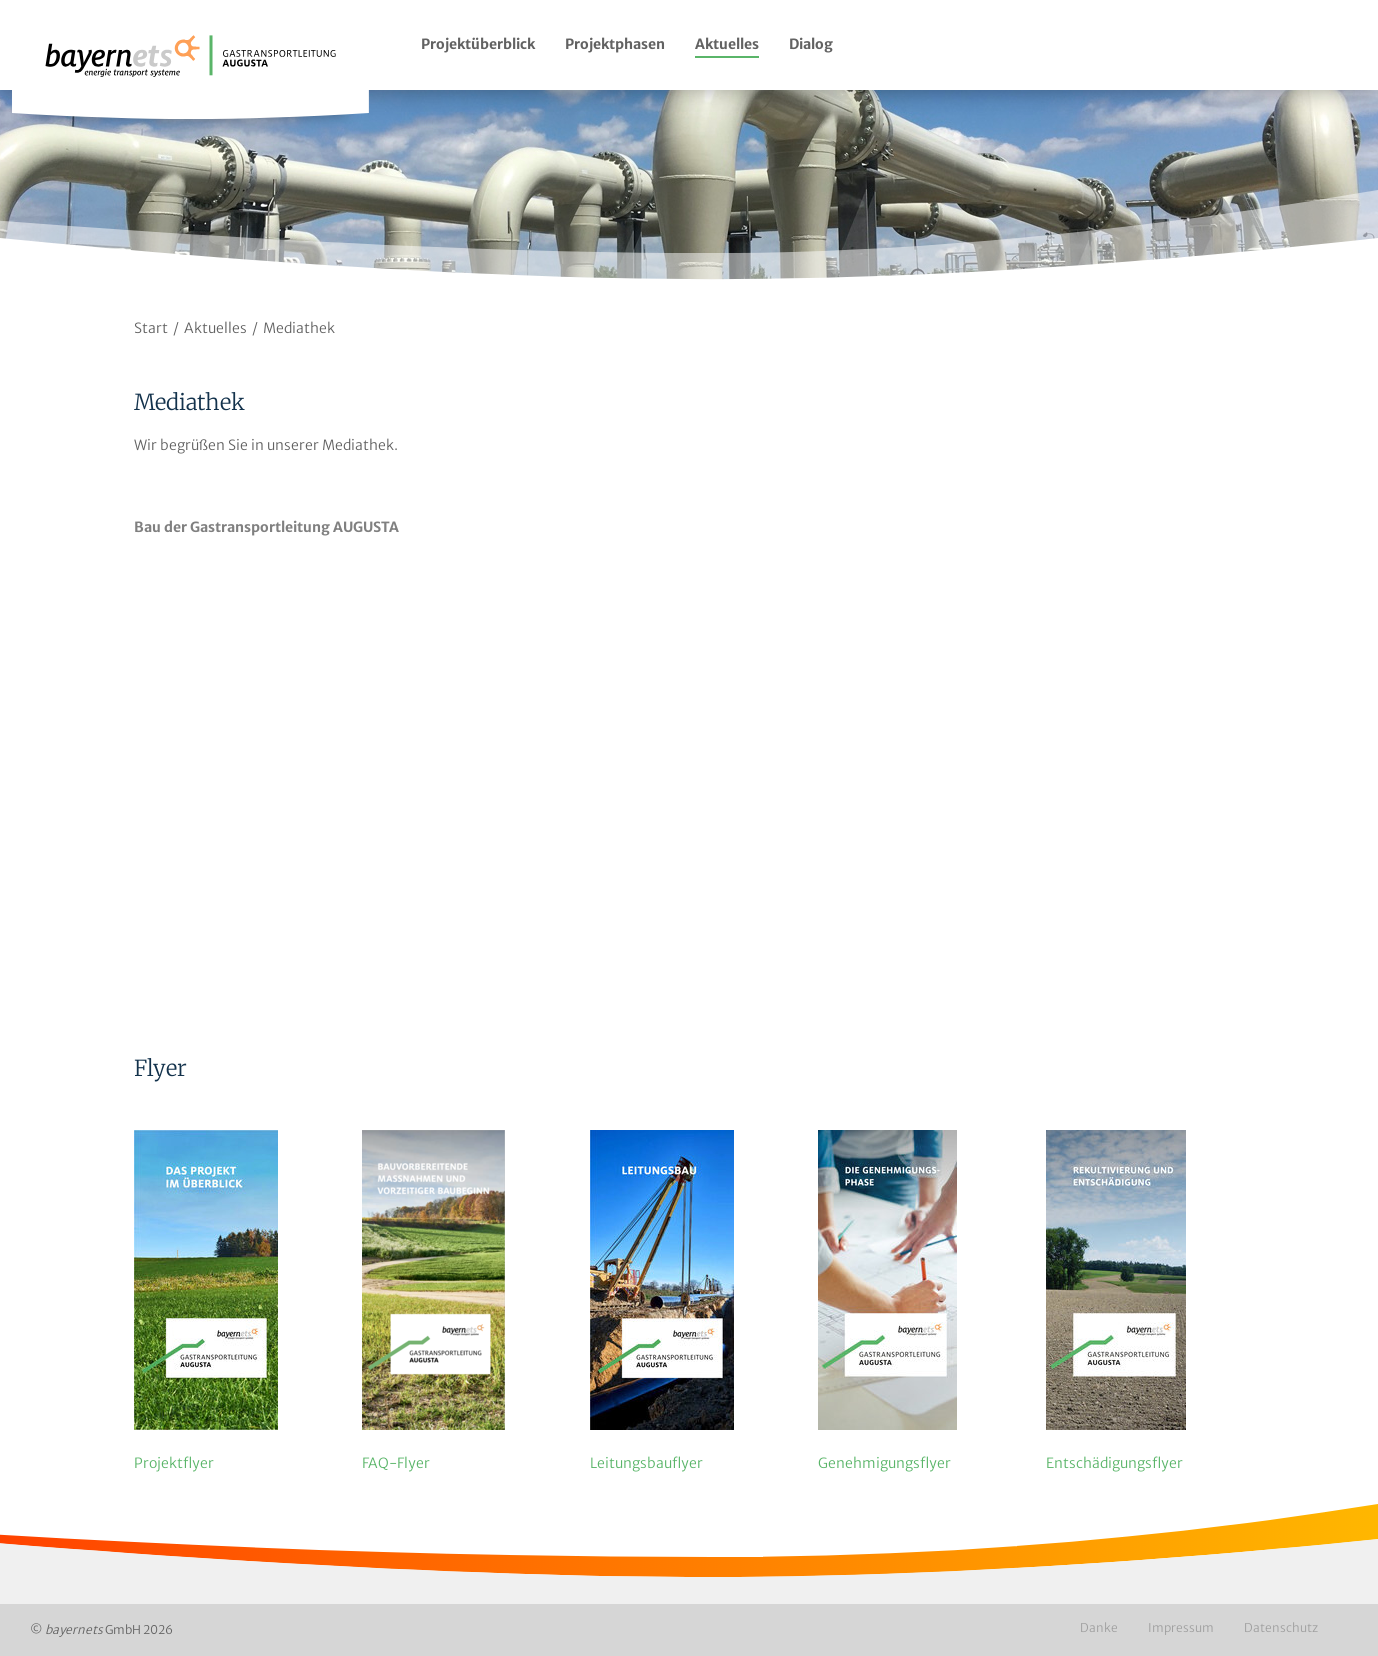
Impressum (1181, 1627)
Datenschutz (1281, 1627)
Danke (1099, 1627)
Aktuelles (727, 44)
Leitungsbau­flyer (646, 1463)
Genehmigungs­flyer (884, 1463)
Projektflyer (174, 1463)
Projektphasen (615, 44)
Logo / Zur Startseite (190, 67)
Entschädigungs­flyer (1114, 1463)
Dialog (811, 44)
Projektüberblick (478, 44)
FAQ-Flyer (396, 1463)
